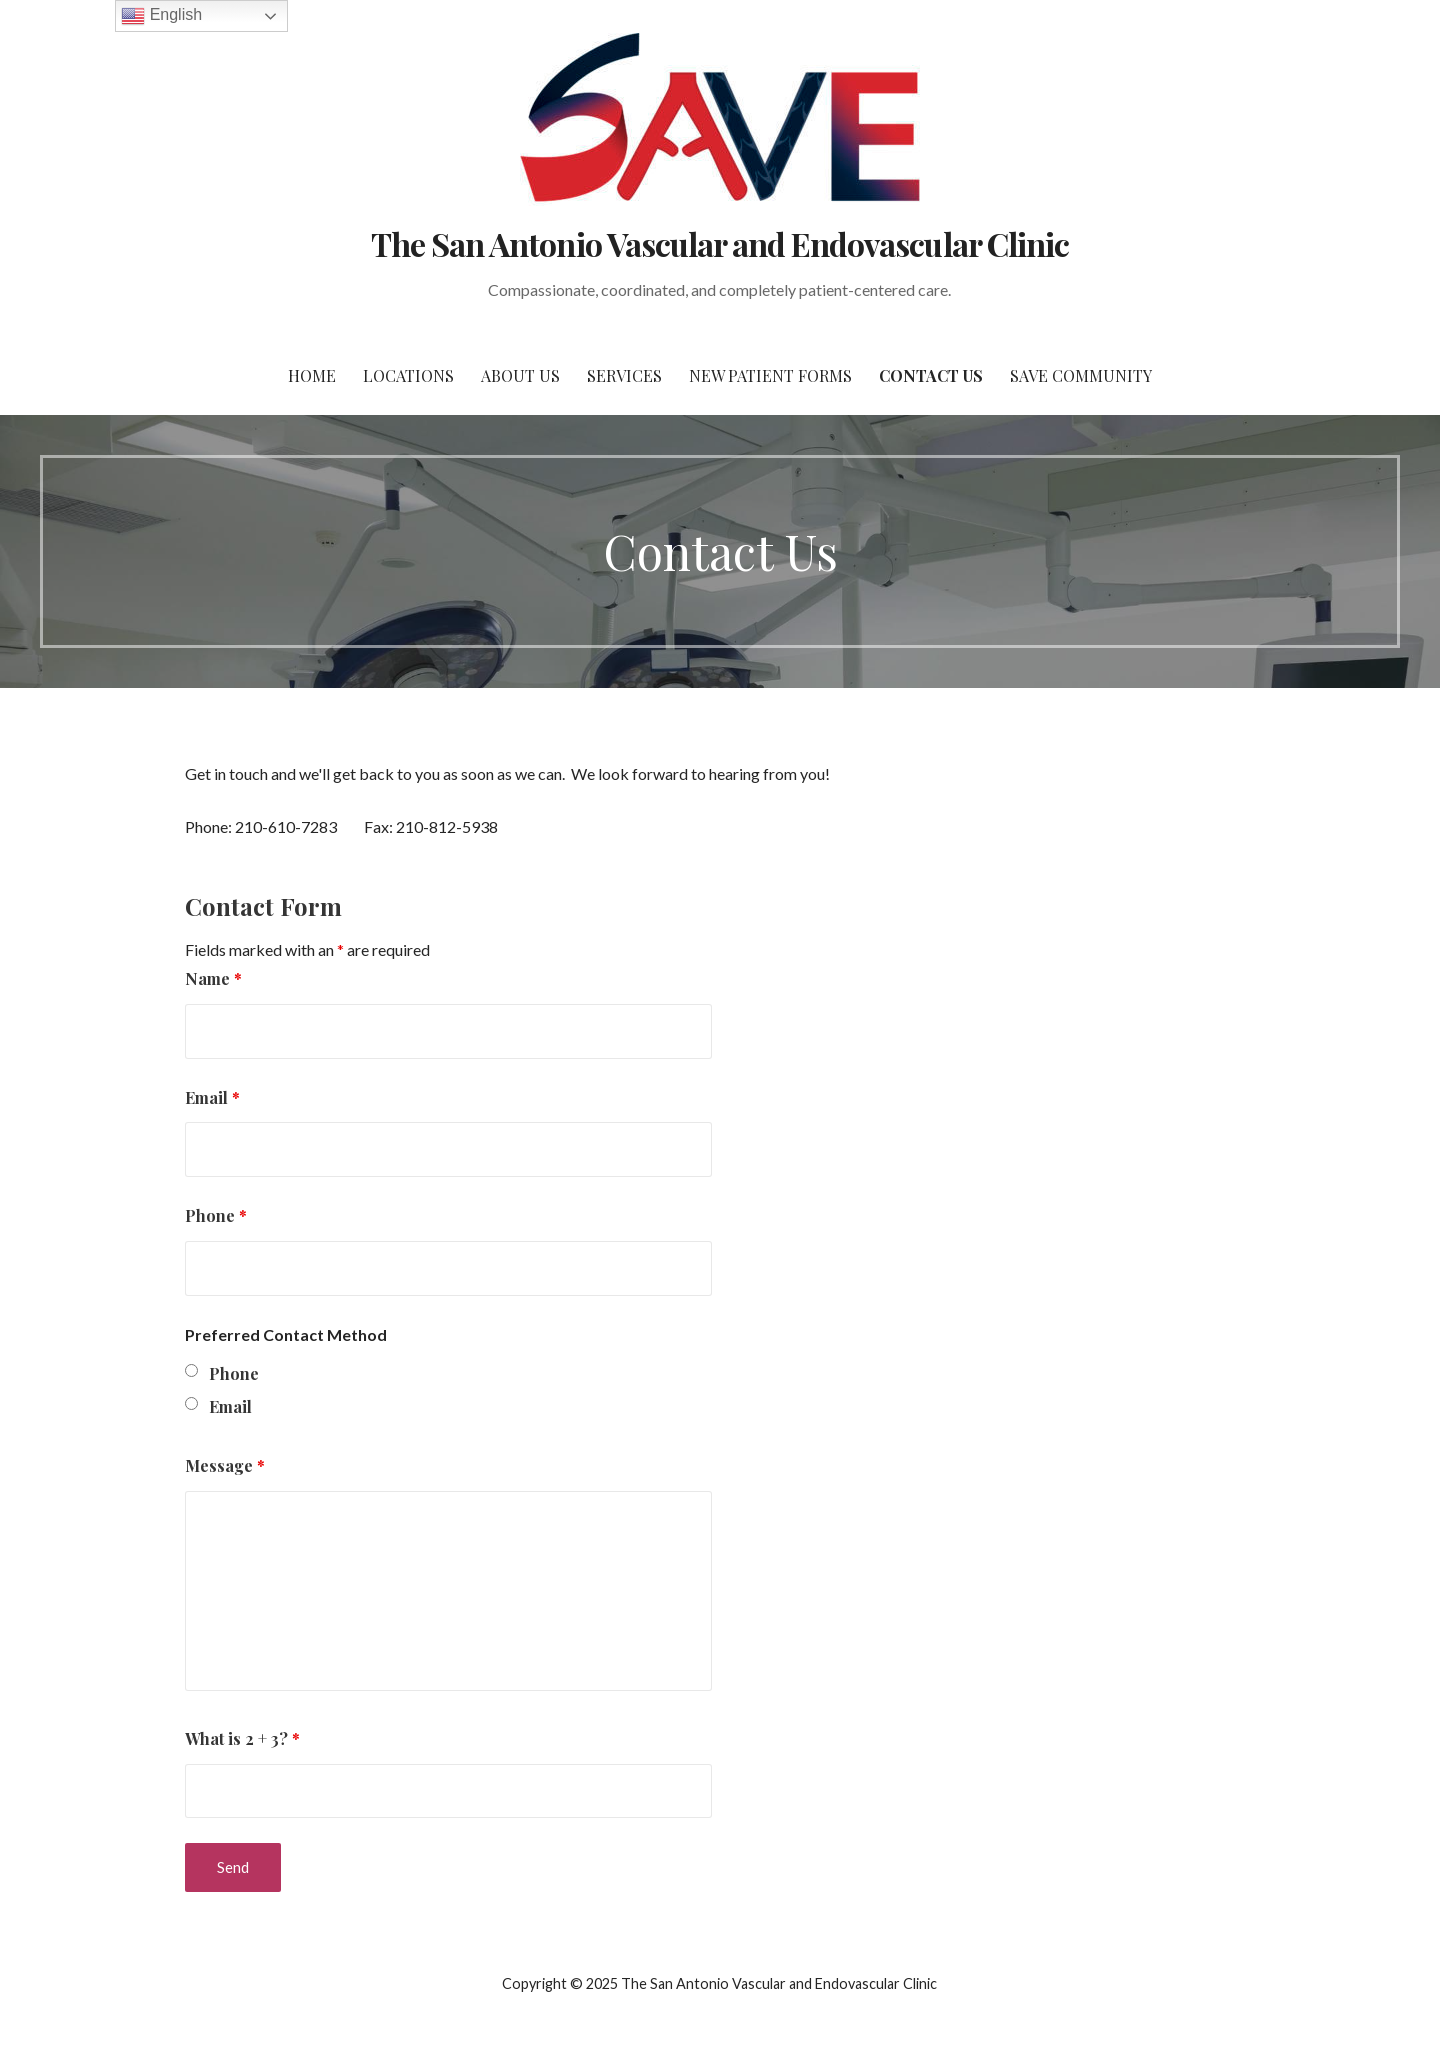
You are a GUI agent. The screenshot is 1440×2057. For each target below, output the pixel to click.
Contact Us (931, 375)
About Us (520, 375)
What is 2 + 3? (242, 1738)
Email (212, 1097)
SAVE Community (1081, 375)
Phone (216, 1215)
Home (312, 375)
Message (225, 1465)
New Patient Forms (770, 375)
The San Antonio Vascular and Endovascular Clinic (720, 243)
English (161, 16)
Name (213, 978)
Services (624, 375)
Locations (408, 375)
